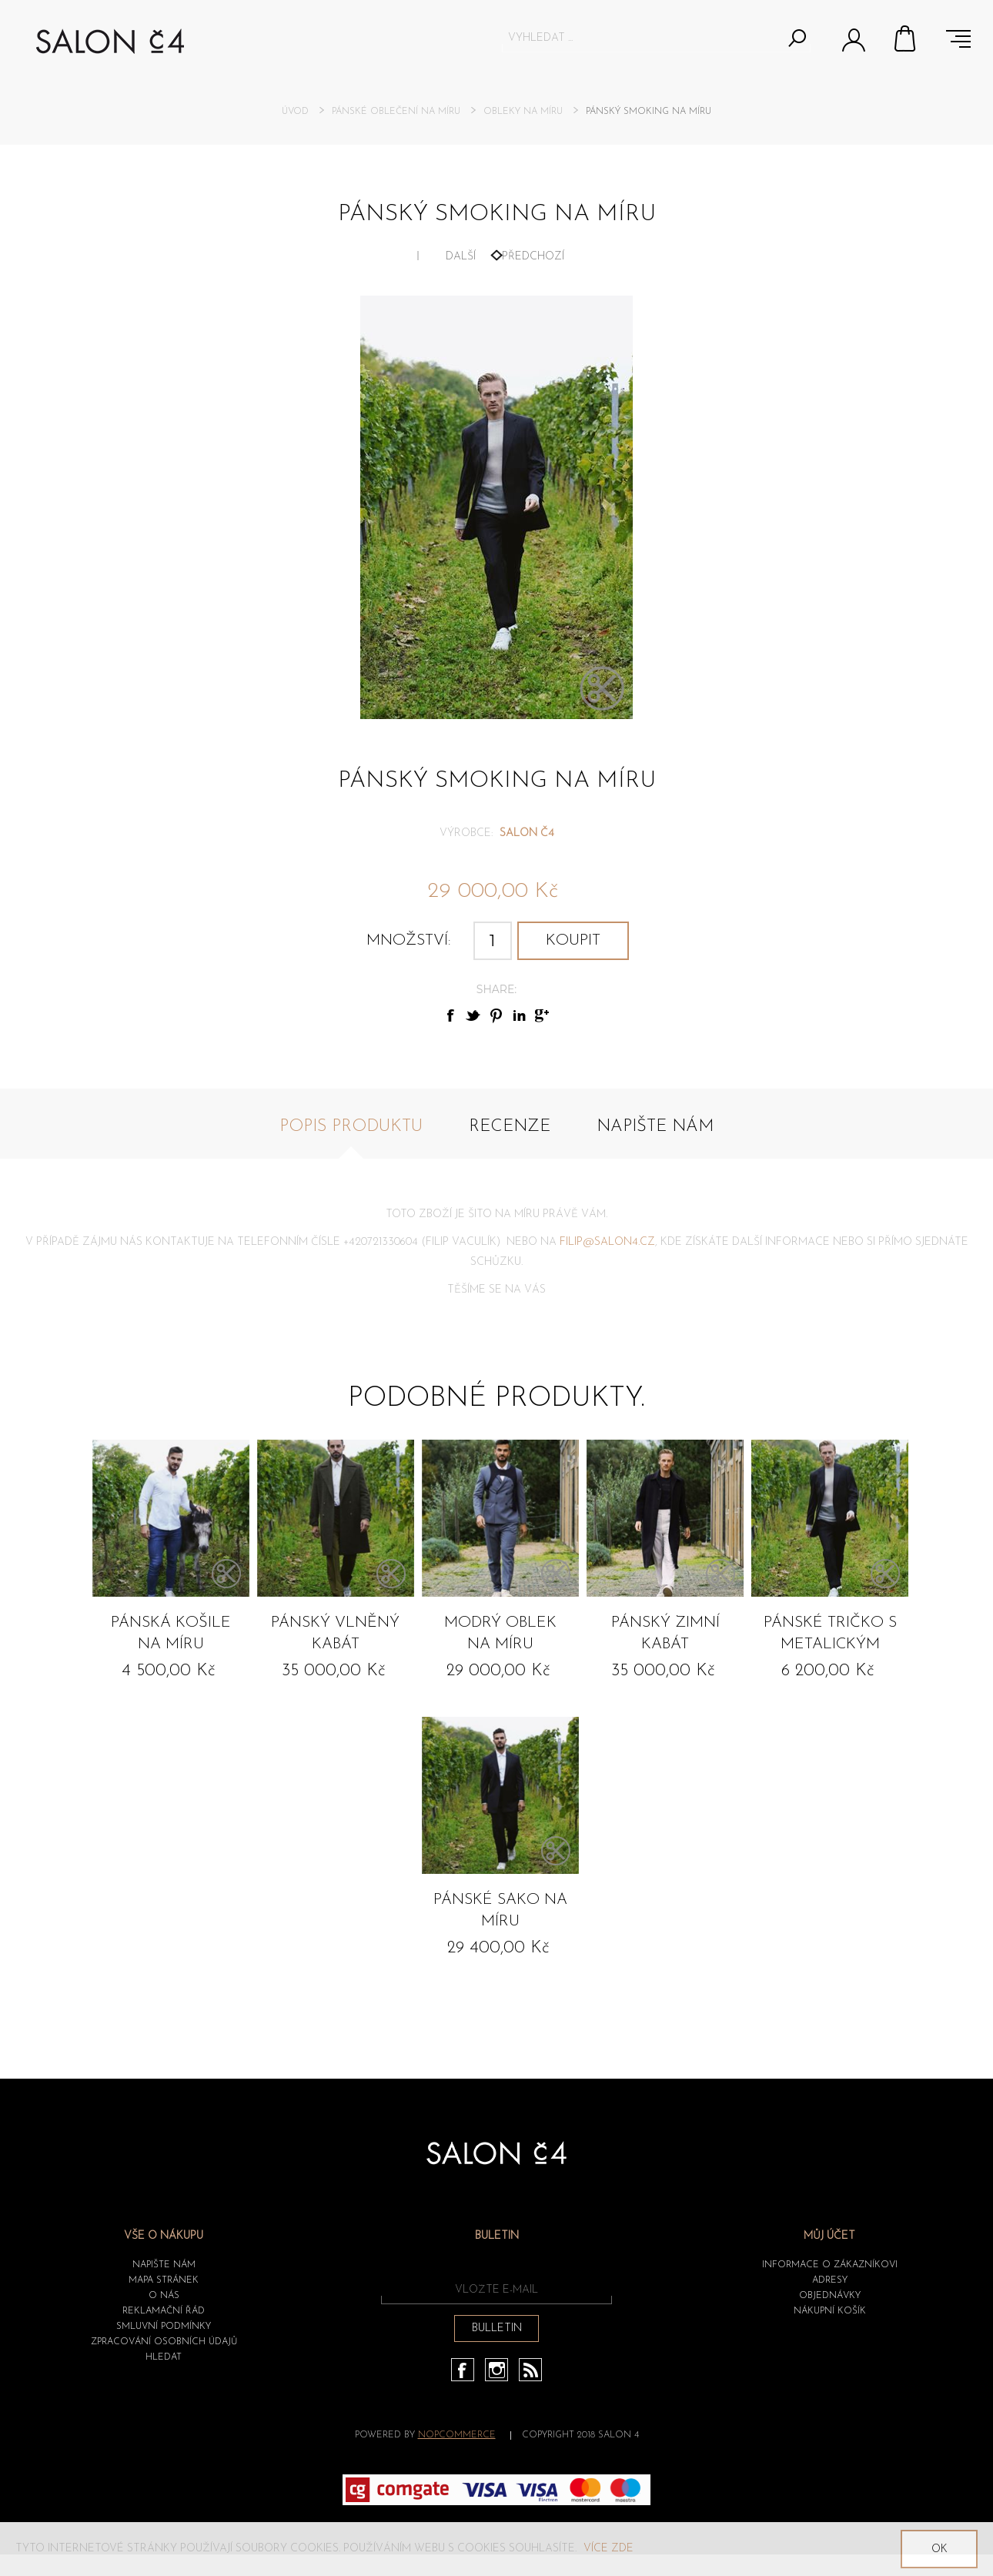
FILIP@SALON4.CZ (607, 1242)
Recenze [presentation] (509, 1127)
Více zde (608, 2548)
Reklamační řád (163, 2311)
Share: (496, 989)
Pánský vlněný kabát (335, 1633)
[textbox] (642, 38)
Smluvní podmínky (163, 2326)
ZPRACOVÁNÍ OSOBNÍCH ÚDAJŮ (164, 2342)
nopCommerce (457, 2435)
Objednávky (830, 2295)
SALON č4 (527, 833)
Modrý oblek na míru (500, 1633)
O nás (164, 2295)
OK (939, 2549)
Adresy (830, 2280)
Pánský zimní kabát (665, 1633)
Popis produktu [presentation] (351, 1127)
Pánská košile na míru (171, 1633)
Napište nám (164, 2265)
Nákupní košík (906, 38)
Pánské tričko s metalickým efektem (830, 1636)
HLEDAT (163, 2357)
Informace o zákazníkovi (830, 2265)
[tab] (351, 1135)
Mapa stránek (164, 2280)
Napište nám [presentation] (655, 1127)
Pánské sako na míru (500, 1910)
